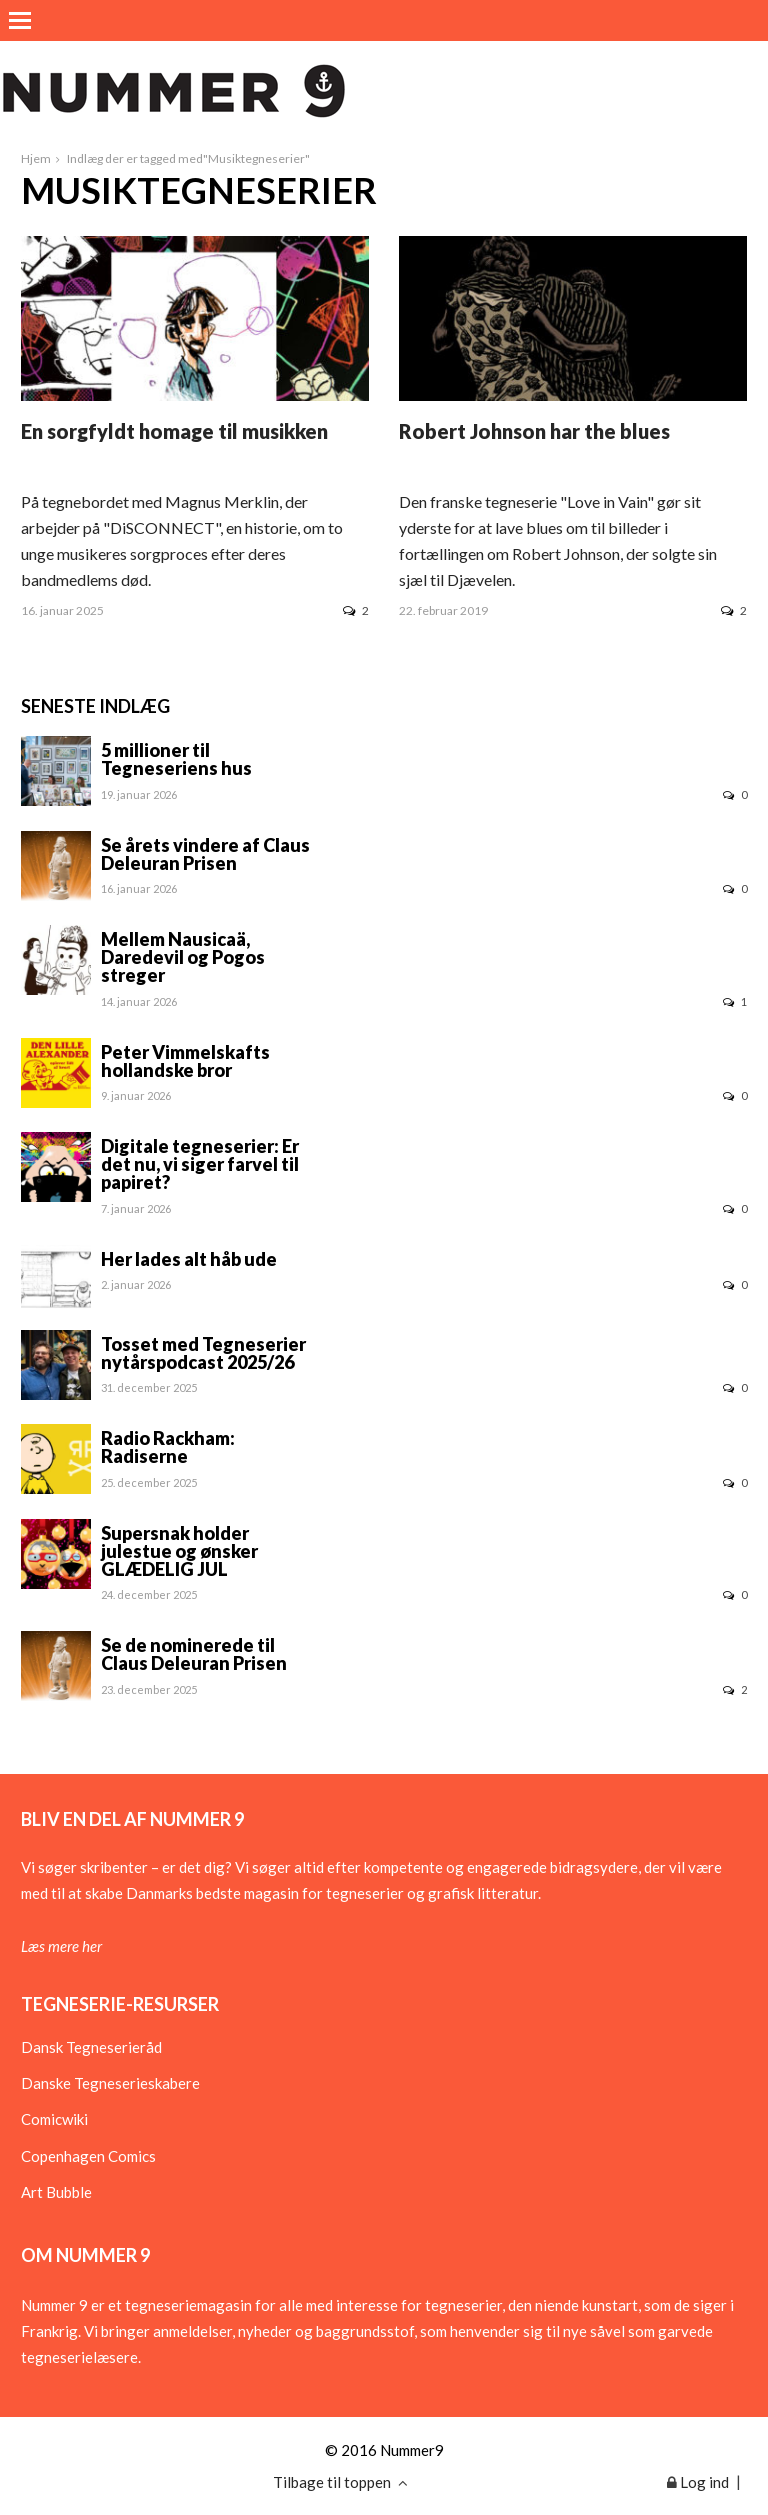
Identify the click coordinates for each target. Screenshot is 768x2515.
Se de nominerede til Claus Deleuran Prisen (194, 1654)
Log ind (698, 2482)
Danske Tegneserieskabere (110, 2083)
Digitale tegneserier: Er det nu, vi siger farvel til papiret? (200, 1164)
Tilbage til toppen (340, 2482)
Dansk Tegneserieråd (91, 2047)
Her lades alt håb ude (189, 1259)
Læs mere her (61, 1946)
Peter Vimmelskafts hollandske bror (185, 1061)
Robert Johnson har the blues (534, 431)
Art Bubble (56, 2192)
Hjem (36, 158)
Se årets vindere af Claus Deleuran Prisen (205, 854)
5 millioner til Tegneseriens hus (176, 759)
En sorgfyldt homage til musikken (174, 431)
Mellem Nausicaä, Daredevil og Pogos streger (183, 957)
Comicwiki (54, 2119)
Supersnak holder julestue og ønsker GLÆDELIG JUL (179, 1551)
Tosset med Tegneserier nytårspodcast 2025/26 (203, 1353)
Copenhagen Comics (88, 2156)
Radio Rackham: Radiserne (168, 1447)
